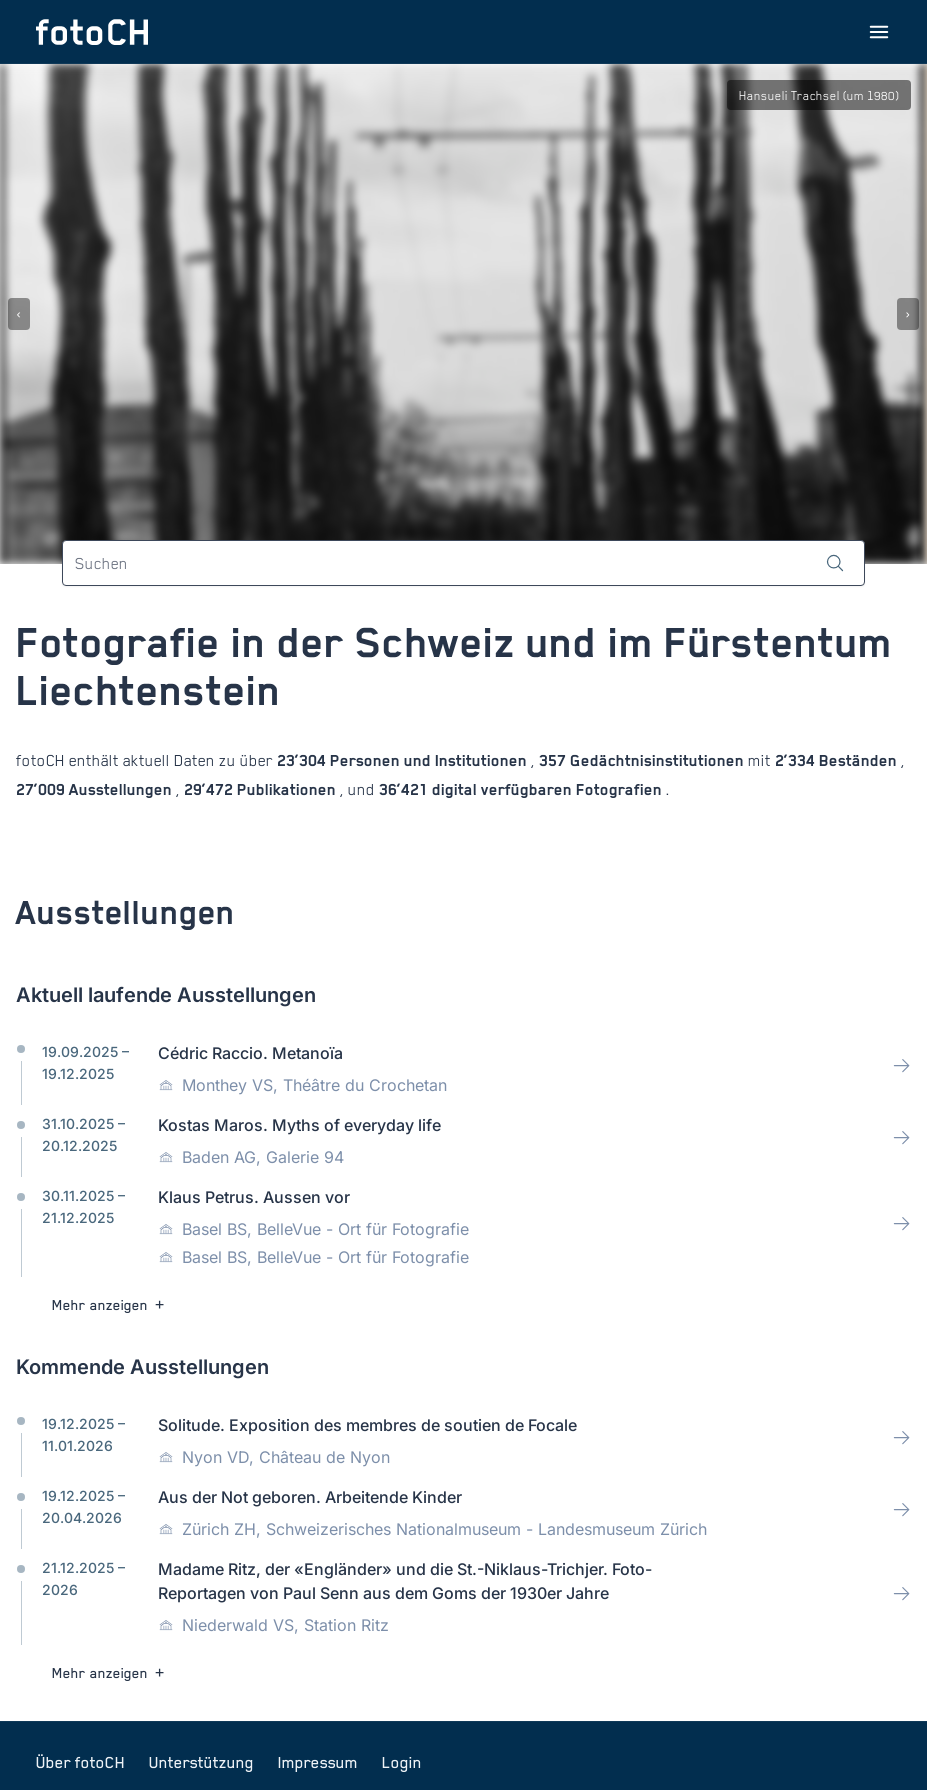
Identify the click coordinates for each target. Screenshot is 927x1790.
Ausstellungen (120, 789)
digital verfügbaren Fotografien (547, 789)
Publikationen (286, 789)
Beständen (858, 760)
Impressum (318, 1762)
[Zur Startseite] (92, 32)
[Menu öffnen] (879, 32)
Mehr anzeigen (110, 1304)
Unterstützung (201, 1762)
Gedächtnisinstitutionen (657, 760)
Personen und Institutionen (428, 760)
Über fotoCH (80, 1762)
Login (402, 1762)
